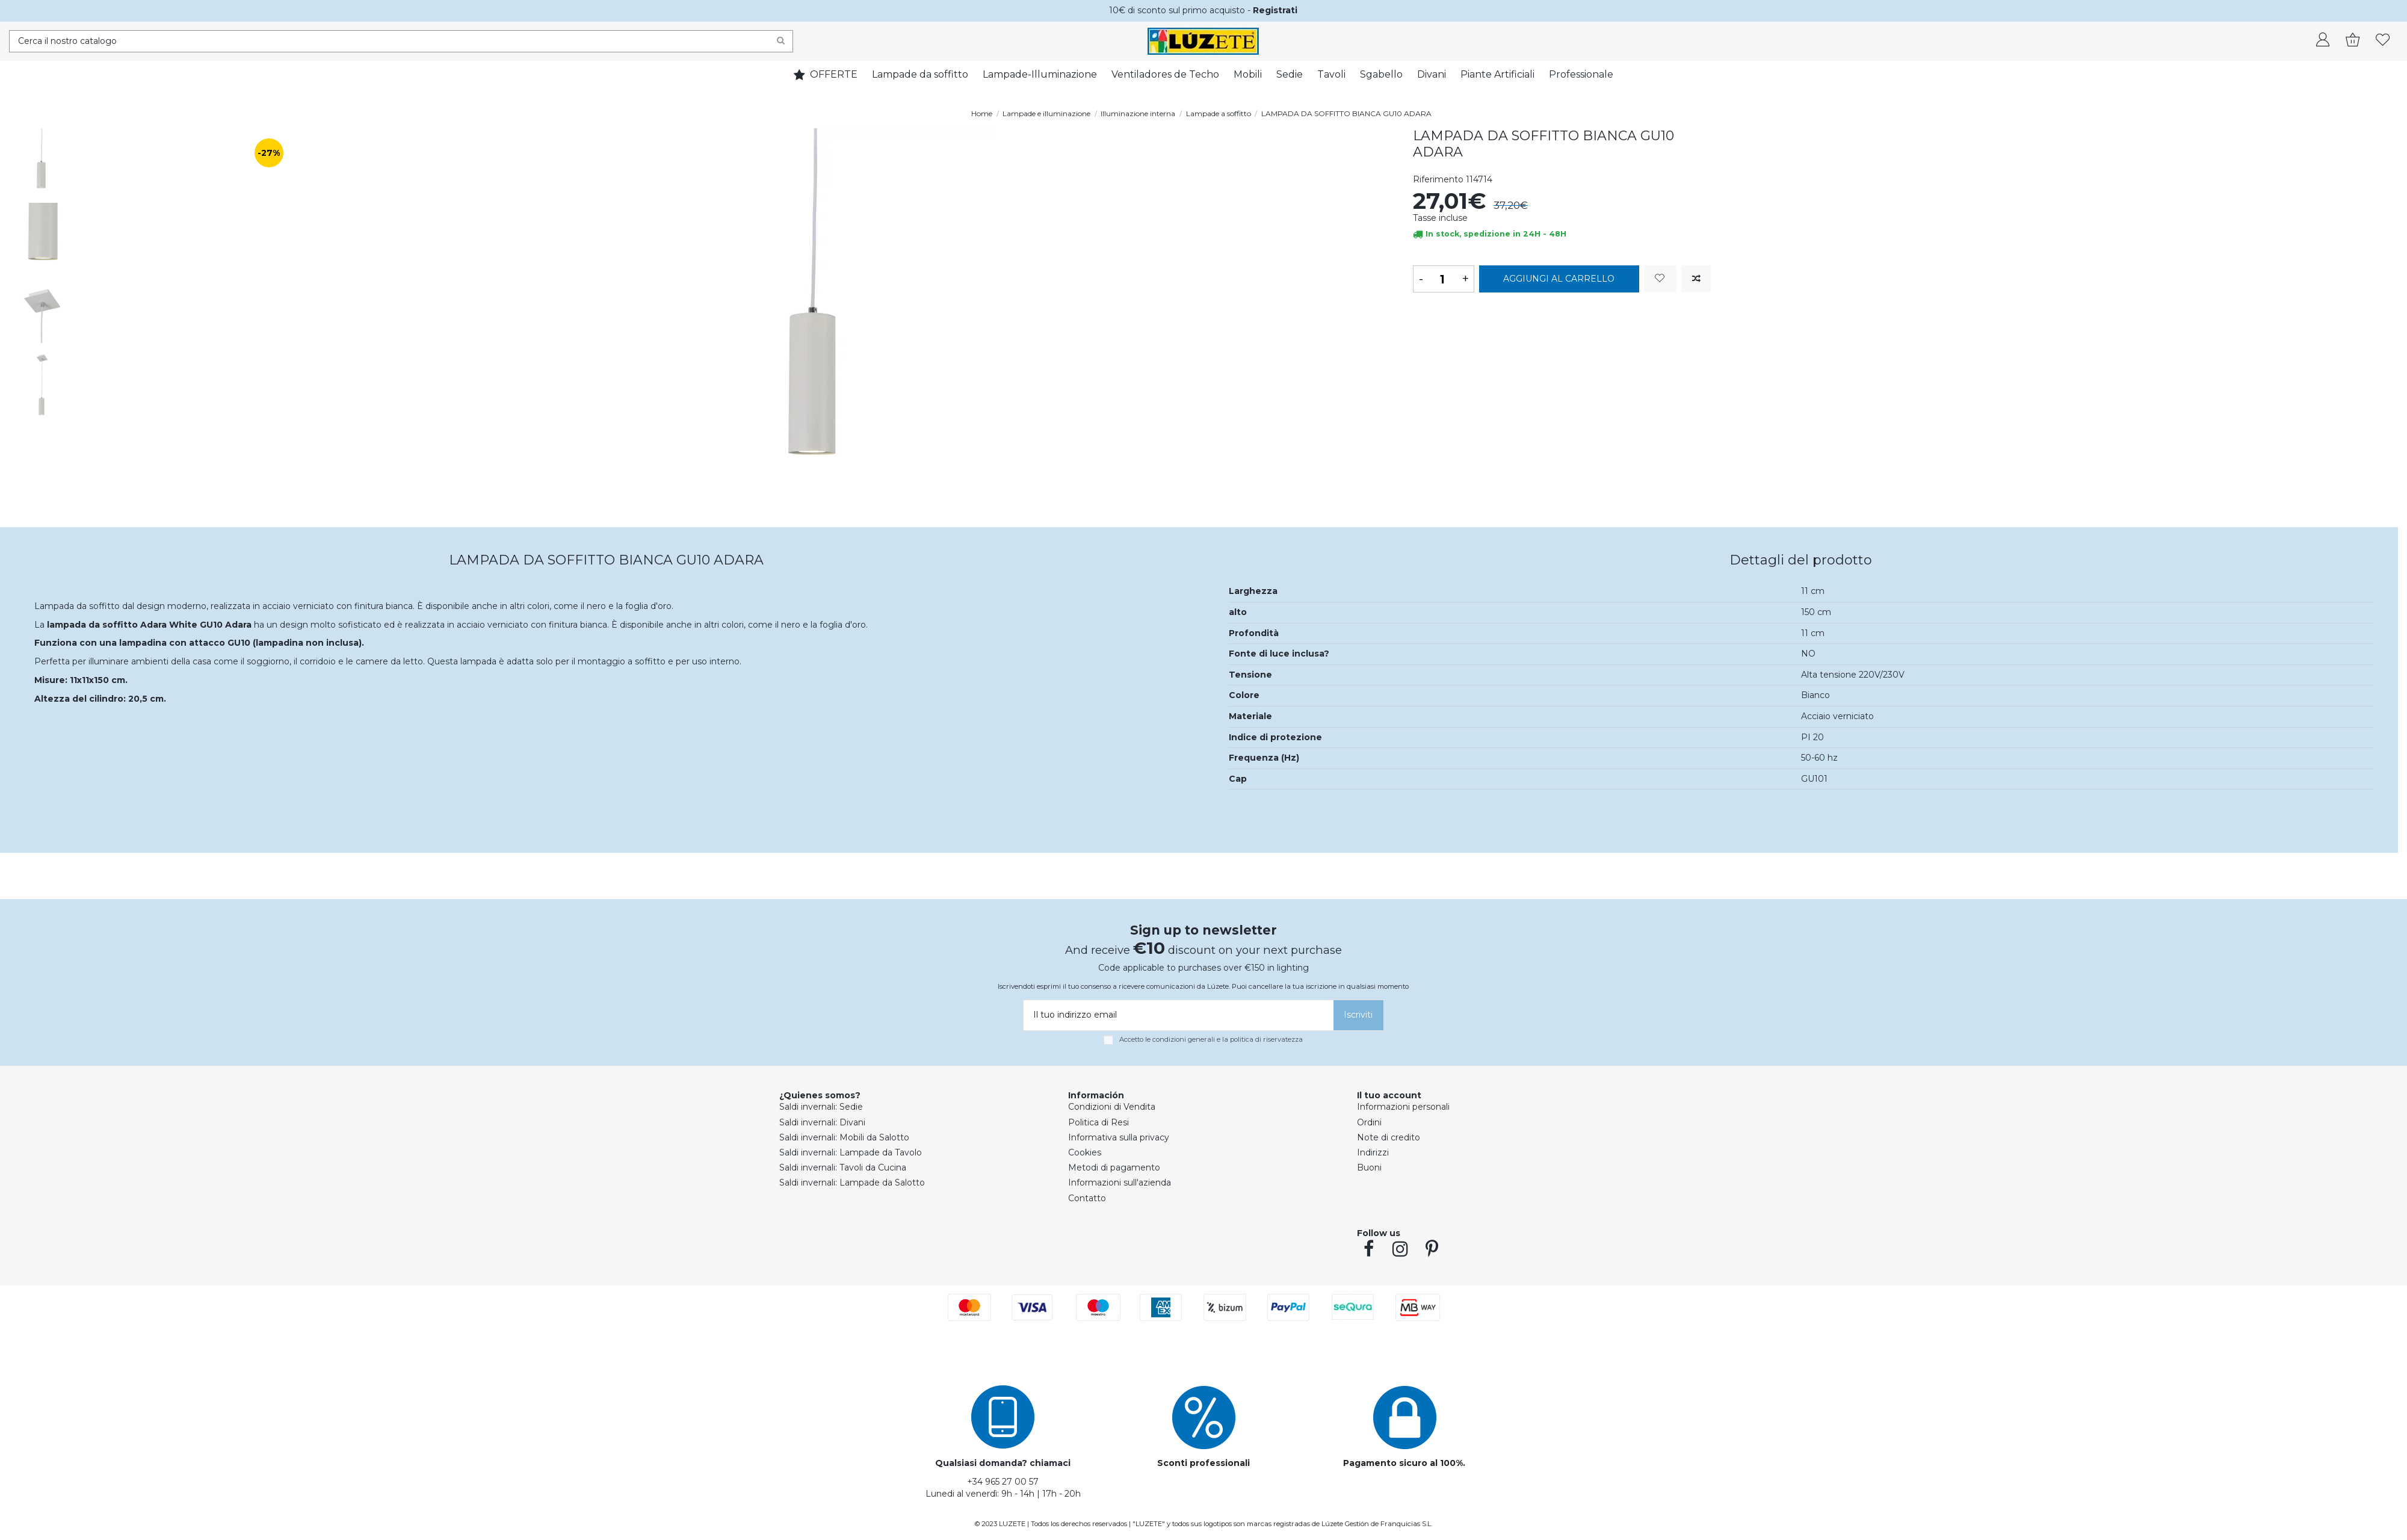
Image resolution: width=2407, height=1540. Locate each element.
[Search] (780, 41)
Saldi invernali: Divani (822, 1122)
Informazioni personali (1403, 1106)
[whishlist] (2383, 41)
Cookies (1084, 1152)
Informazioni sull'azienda (1119, 1182)
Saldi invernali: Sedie (821, 1106)
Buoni (1369, 1167)
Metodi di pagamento (1114, 1167)
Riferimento (1438, 179)
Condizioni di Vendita (1111, 1106)
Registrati (1275, 10)
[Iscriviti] (1358, 1015)
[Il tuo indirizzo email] (1176, 1015)
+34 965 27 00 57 (1003, 1481)
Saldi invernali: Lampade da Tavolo (850, 1152)
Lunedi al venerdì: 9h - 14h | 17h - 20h (1003, 1493)
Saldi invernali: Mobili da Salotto (844, 1137)
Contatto (1087, 1198)
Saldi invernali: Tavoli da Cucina (842, 1167)
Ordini (1369, 1122)
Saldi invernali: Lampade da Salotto (852, 1182)
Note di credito (1388, 1137)
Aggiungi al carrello (1558, 278)
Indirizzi (1373, 1152)
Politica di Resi (1098, 1122)
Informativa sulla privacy (1118, 1137)
